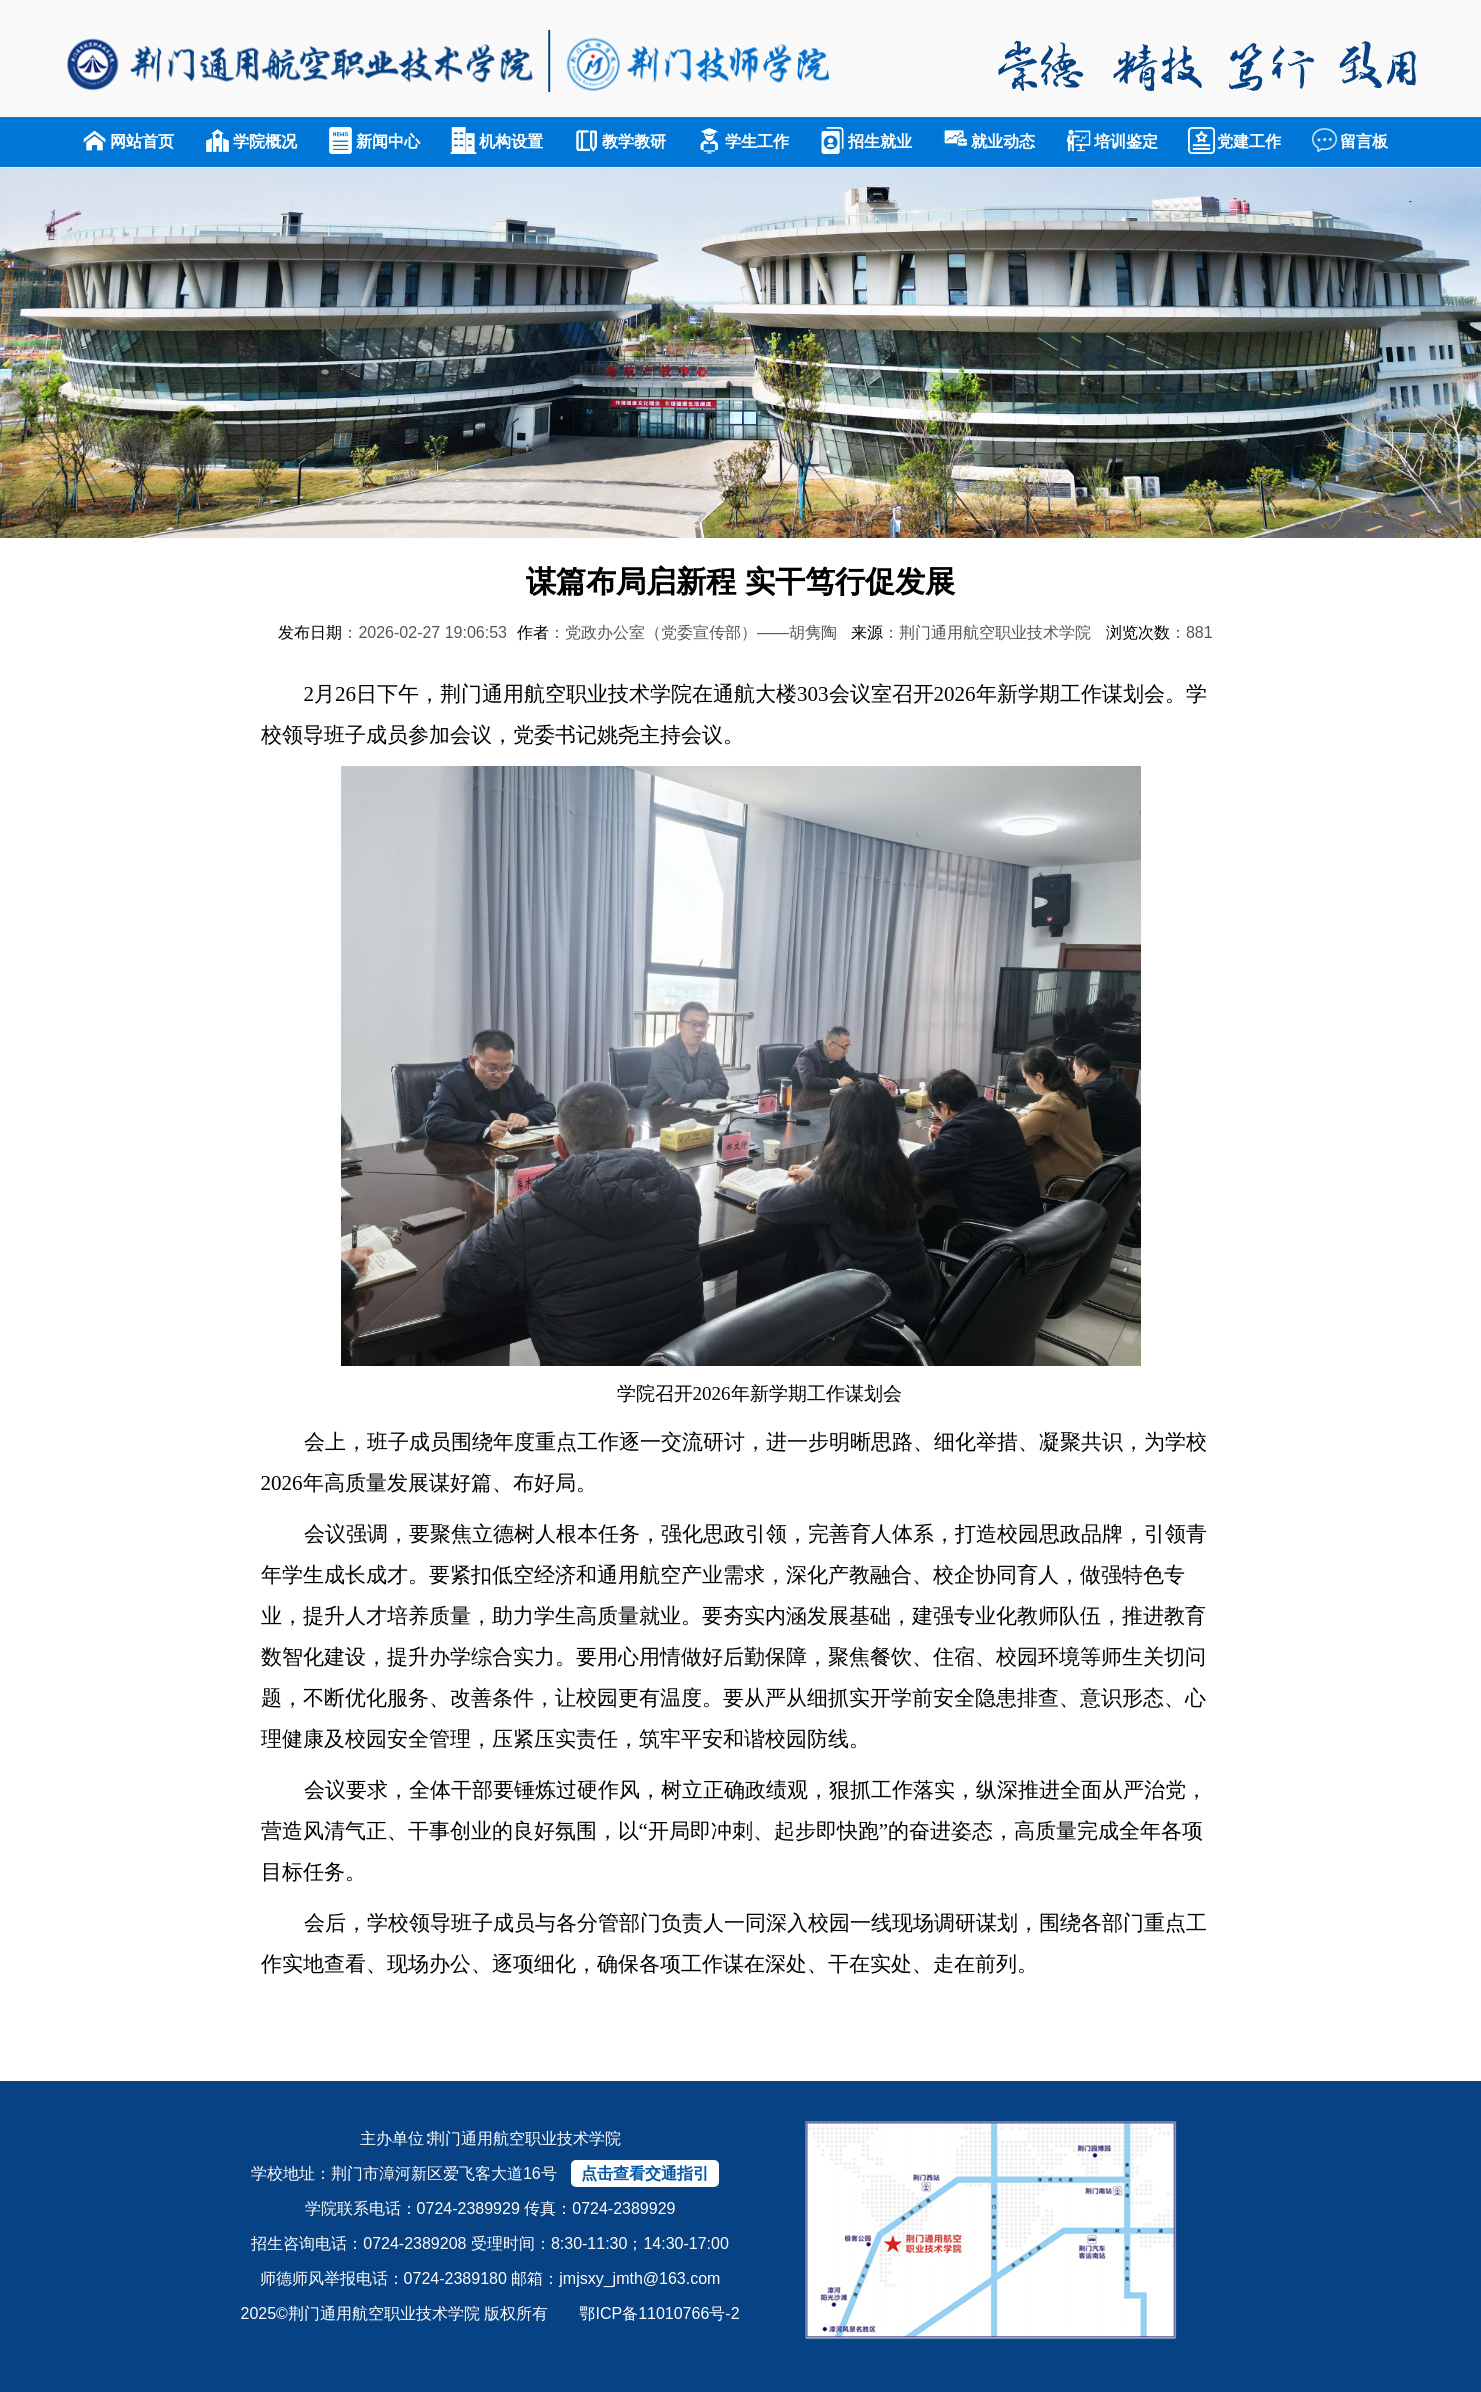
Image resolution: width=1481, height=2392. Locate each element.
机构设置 (496, 142)
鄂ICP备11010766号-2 (659, 2313)
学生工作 (742, 142)
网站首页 (127, 142)
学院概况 (250, 142)
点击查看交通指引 (645, 2173)
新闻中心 (373, 142)
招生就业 (865, 142)
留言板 (1349, 142)
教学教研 (619, 142)
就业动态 (988, 142)
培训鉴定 (1111, 142)
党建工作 (1234, 142)
